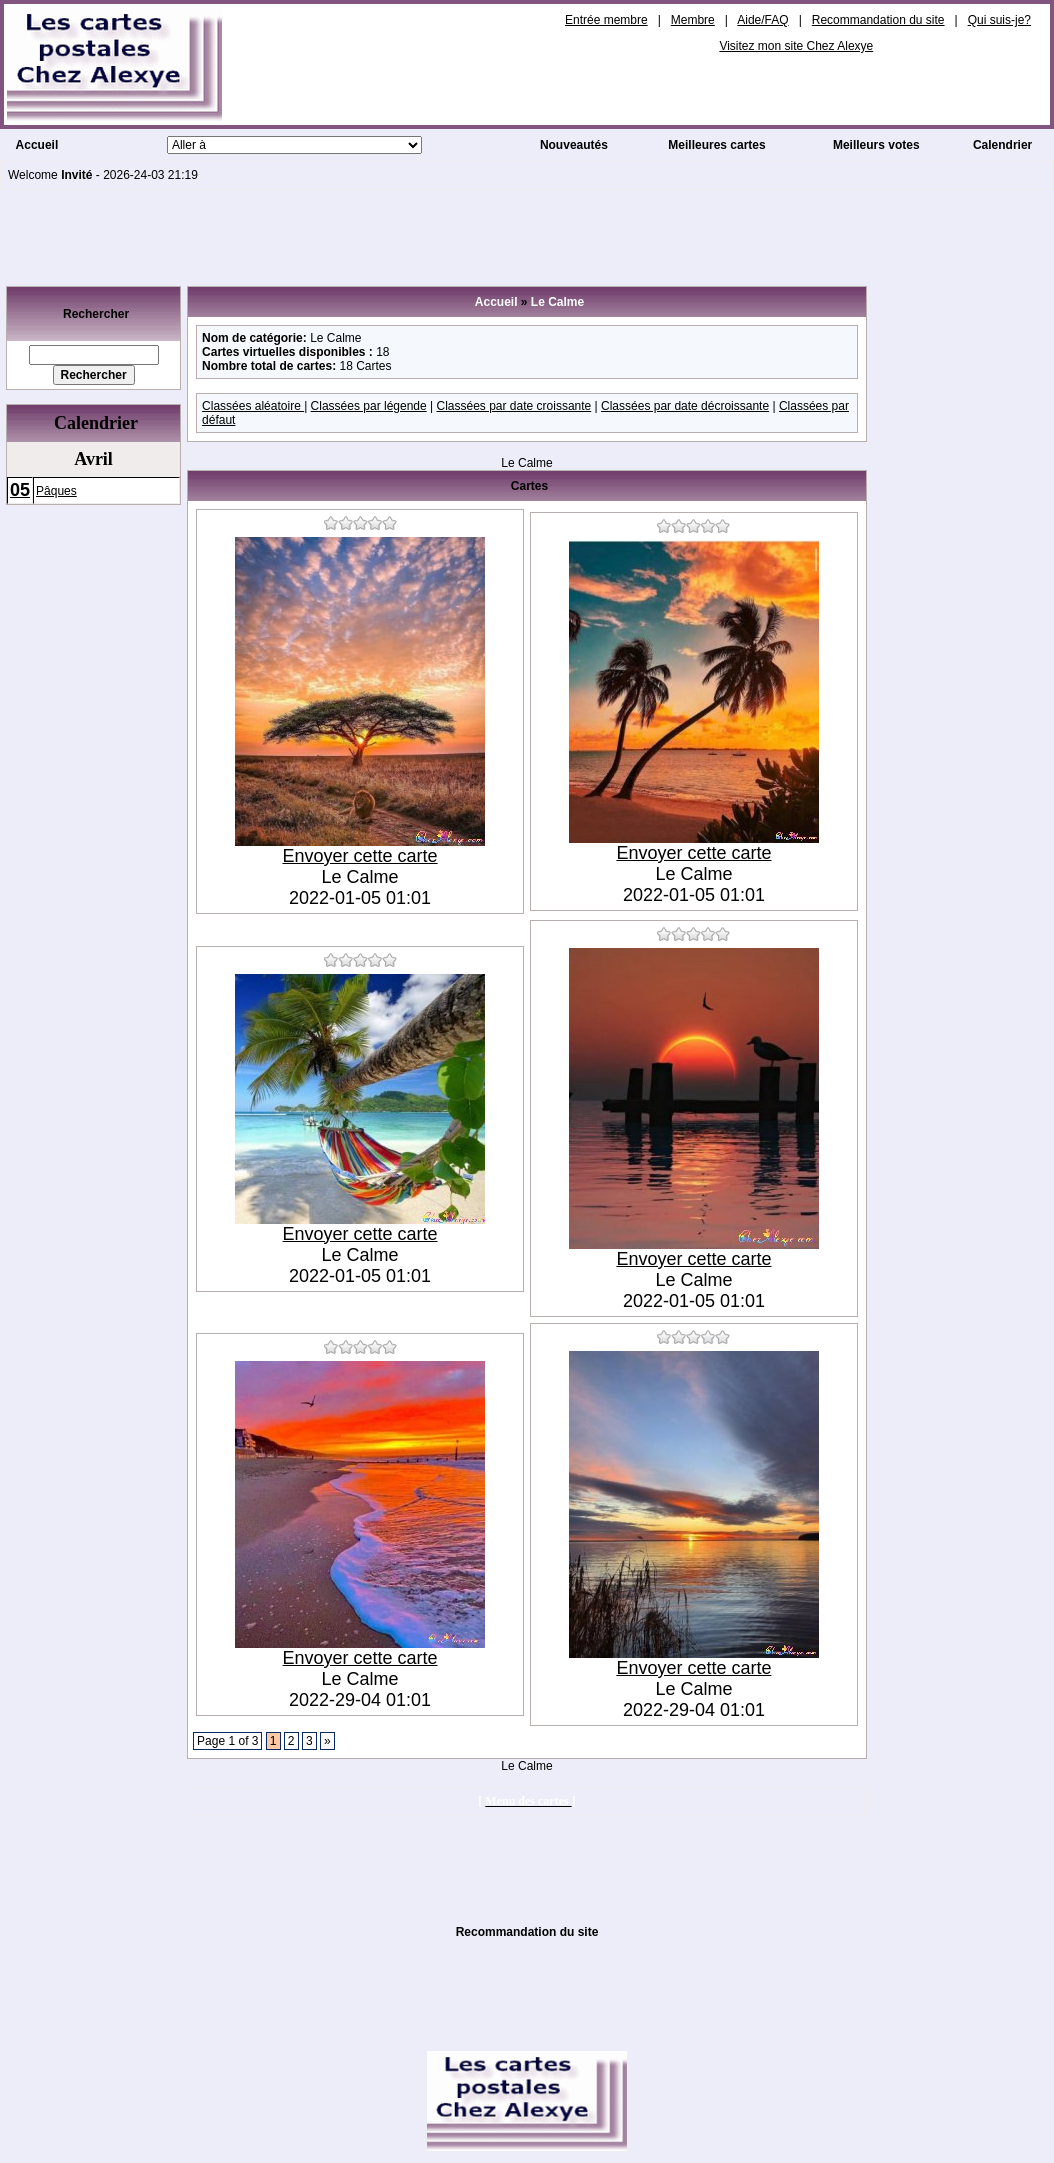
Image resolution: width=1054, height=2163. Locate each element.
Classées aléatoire (253, 406)
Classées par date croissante (513, 406)
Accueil (37, 145)
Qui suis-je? (999, 20)
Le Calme (557, 302)
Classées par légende (369, 406)
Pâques (56, 491)
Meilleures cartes (716, 145)
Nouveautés (574, 145)
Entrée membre (606, 20)
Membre (693, 20)
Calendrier (1002, 145)
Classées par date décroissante (685, 406)
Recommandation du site (878, 20)
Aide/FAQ (762, 20)
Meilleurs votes (876, 145)
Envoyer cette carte (360, 856)
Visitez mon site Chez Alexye (796, 46)
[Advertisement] (527, 235)
